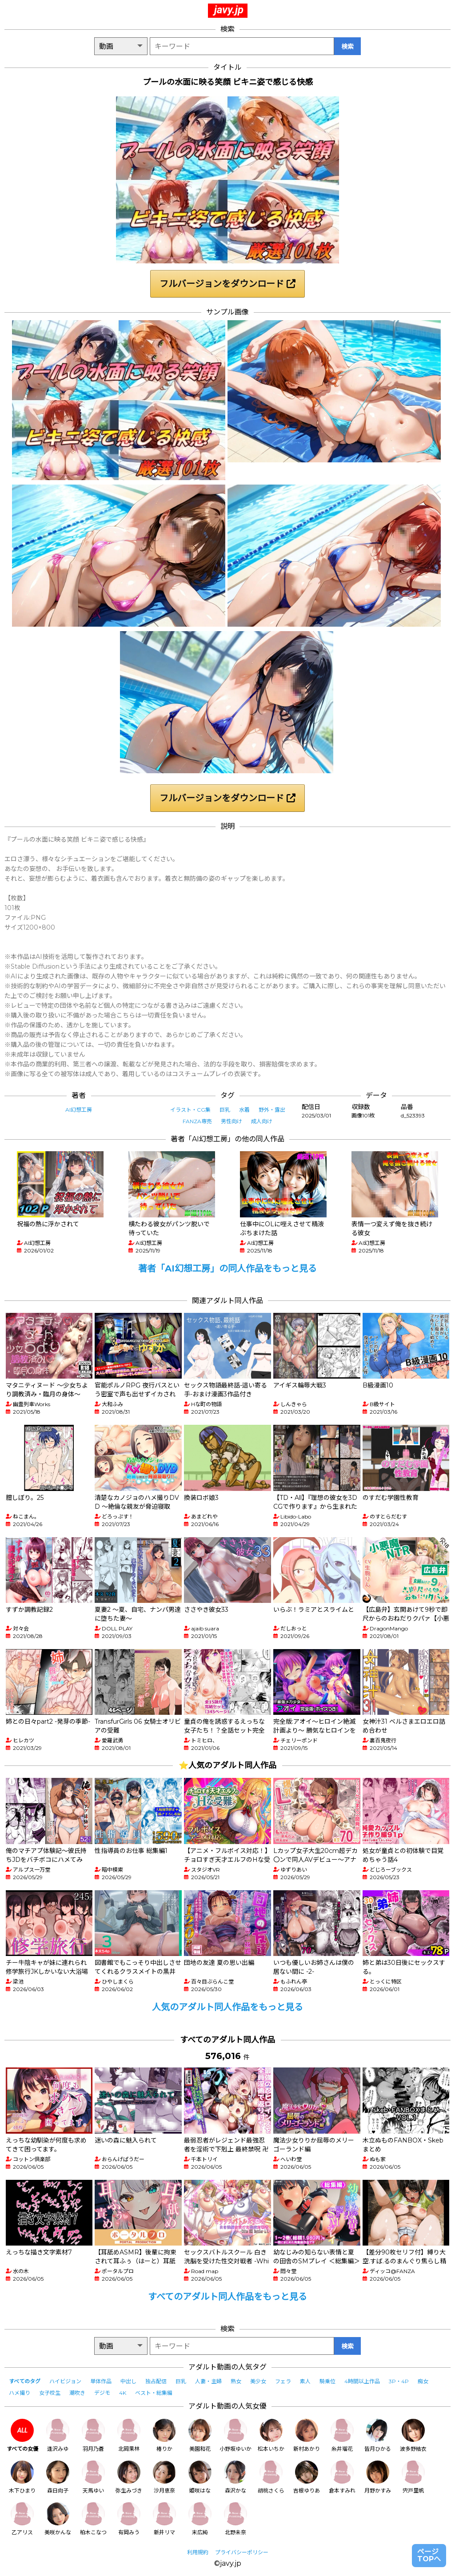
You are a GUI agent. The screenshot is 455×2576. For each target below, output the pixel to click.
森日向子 (57, 2477)
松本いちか (271, 2435)
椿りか (164, 2435)
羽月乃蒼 (93, 2435)
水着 (244, 1109)
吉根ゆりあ (306, 2477)
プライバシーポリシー (241, 2552)
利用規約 (197, 2552)
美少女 (258, 2381)
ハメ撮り (19, 2392)
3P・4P (399, 2381)
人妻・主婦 (208, 2381)
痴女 (423, 2381)
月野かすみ (377, 2477)
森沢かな (235, 2477)
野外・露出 (272, 1109)
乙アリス (22, 2519)
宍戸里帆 (413, 2477)
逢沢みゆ (57, 2435)
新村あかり (306, 2435)
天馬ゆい (93, 2477)
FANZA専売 (197, 1121)
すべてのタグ (24, 2381)
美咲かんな (57, 2519)
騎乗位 (327, 2381)
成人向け (261, 1121)
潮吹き (77, 2392)
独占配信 (156, 2381)
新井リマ (164, 2519)
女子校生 (49, 2392)
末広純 (200, 2519)
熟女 (236, 2381)
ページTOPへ (429, 2555)
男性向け (231, 1121)
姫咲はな (200, 2477)
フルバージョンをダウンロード (227, 283)
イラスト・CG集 (190, 1109)
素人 (305, 2381)
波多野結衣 (413, 2435)
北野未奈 (235, 2519)
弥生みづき (129, 2477)
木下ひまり (22, 2477)
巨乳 (225, 1109)
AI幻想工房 (78, 1109)
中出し (128, 2381)
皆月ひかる (377, 2435)
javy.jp (228, 10)
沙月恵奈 (164, 2477)
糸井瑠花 (342, 2435)
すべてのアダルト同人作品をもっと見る (227, 2296)
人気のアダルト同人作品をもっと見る (227, 2007)
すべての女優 (22, 2435)
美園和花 (200, 2435)
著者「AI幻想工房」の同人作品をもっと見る (227, 1268)
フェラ (283, 2381)
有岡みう (128, 2519)
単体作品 (101, 2381)
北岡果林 (128, 2435)
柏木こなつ (93, 2519)
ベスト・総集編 (153, 2392)
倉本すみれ (342, 2477)
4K (122, 2392)
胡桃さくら (271, 2477)
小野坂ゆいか (235, 2435)
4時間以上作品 (362, 2381)
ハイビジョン (65, 2381)
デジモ (102, 2392)
